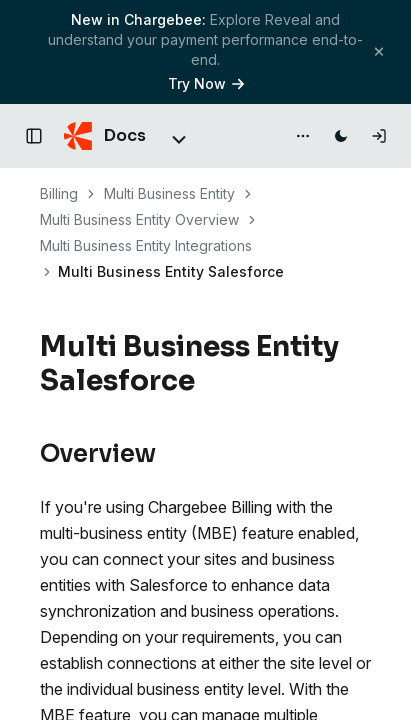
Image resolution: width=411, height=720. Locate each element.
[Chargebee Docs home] (105, 136)
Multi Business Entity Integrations (146, 245)
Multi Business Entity (169, 193)
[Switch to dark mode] (341, 136)
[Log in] (379, 136)
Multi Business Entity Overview (139, 219)
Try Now (206, 83)
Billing (59, 193)
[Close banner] (379, 51)
